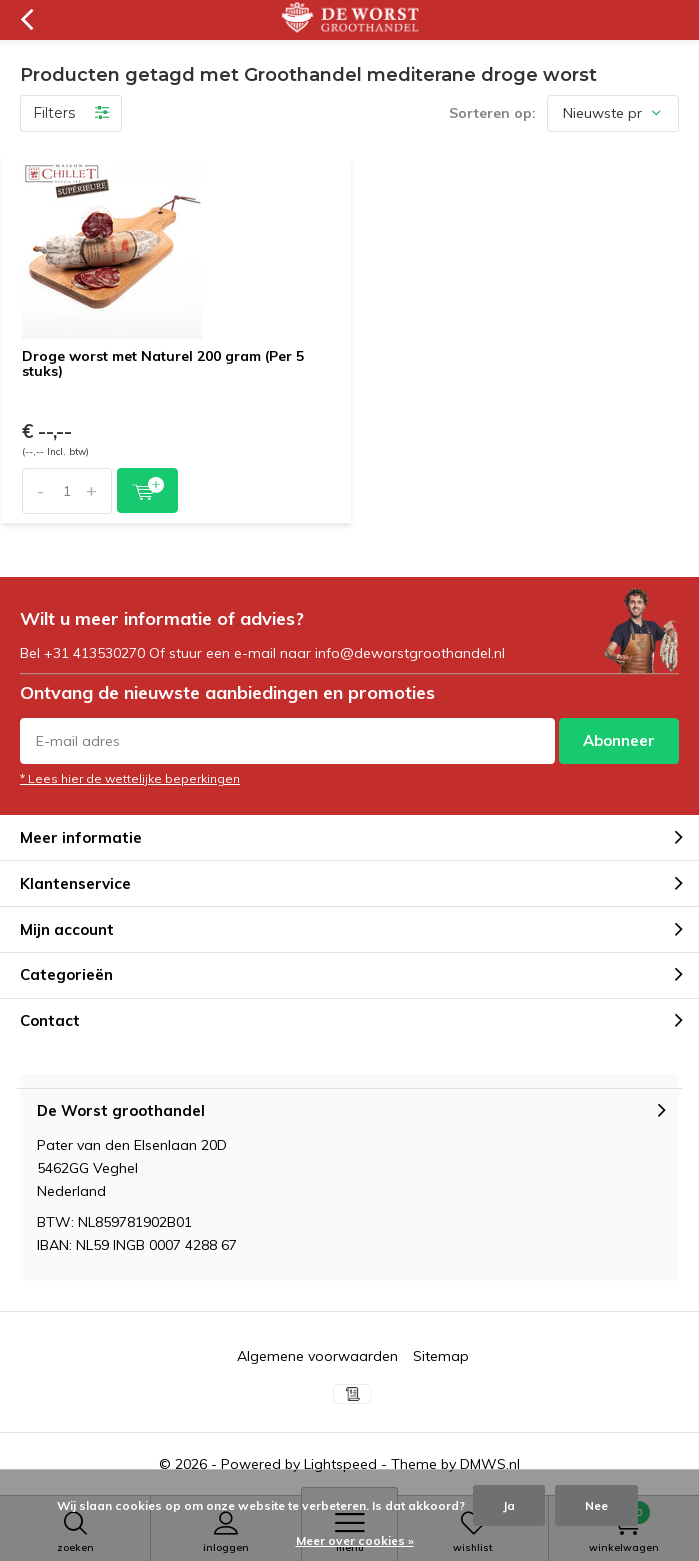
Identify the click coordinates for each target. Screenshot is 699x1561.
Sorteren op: (492, 113)
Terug (26, 20)
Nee (596, 1505)
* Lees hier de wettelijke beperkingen (130, 778)
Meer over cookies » (355, 1540)
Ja (509, 1505)
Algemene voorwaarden (317, 1356)
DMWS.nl (490, 1464)
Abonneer (619, 740)
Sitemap (441, 1356)
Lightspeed (340, 1464)
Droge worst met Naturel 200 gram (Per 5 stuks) (163, 364)
